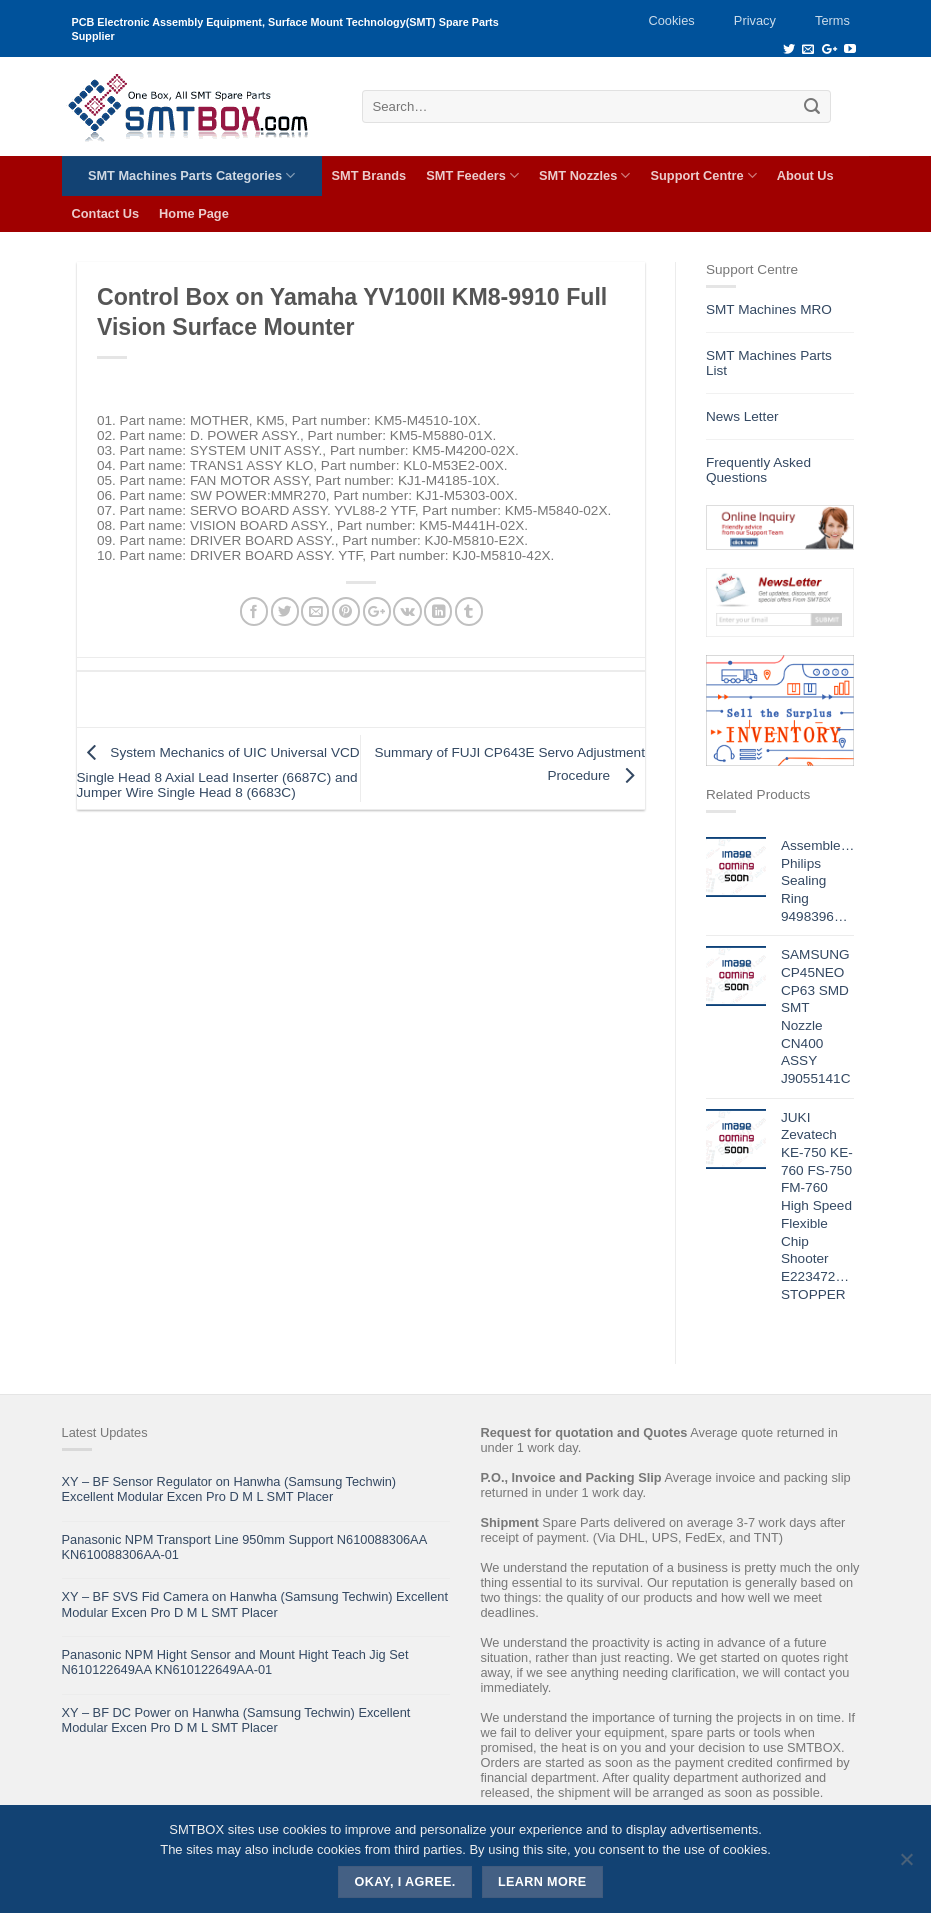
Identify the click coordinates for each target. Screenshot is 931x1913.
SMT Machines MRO (769, 309)
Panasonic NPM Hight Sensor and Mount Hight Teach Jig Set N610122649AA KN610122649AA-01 (235, 1662)
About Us (805, 175)
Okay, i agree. (405, 1882)
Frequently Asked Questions (758, 470)
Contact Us (106, 213)
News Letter (742, 416)
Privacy (755, 20)
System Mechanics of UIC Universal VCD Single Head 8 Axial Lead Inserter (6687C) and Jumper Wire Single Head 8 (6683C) (218, 772)
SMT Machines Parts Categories (191, 175)
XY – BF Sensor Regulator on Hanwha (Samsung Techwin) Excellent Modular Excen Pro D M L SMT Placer (229, 1489)
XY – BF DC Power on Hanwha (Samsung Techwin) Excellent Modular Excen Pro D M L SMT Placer (236, 1720)
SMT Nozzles (584, 175)
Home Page (194, 213)
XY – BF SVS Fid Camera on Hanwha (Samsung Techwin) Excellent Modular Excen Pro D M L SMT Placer (255, 1604)
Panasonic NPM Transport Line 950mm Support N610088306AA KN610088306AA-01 (244, 1547)
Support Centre (703, 175)
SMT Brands (369, 175)
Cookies (671, 20)
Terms (832, 20)
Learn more (542, 1882)
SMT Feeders (472, 175)
